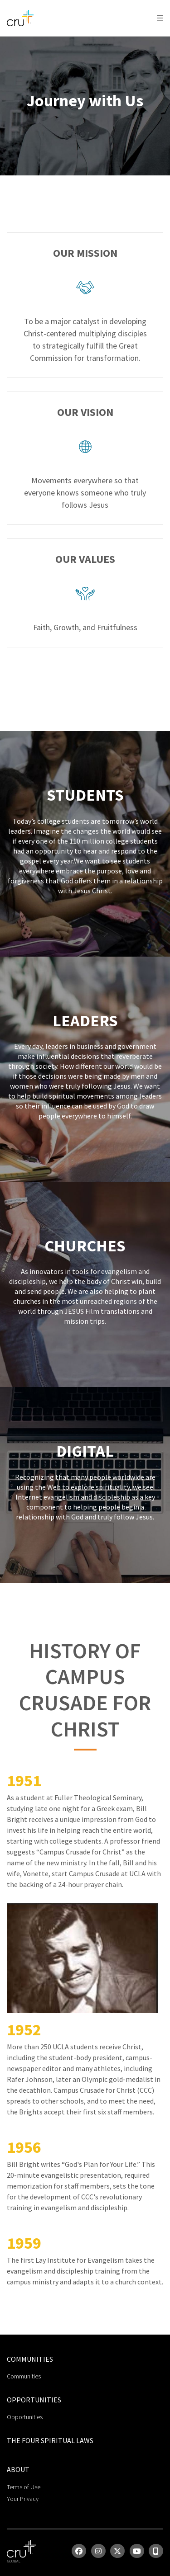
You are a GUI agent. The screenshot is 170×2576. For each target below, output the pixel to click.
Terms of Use (23, 2487)
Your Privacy (23, 2499)
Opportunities (25, 2417)
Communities (24, 2376)
